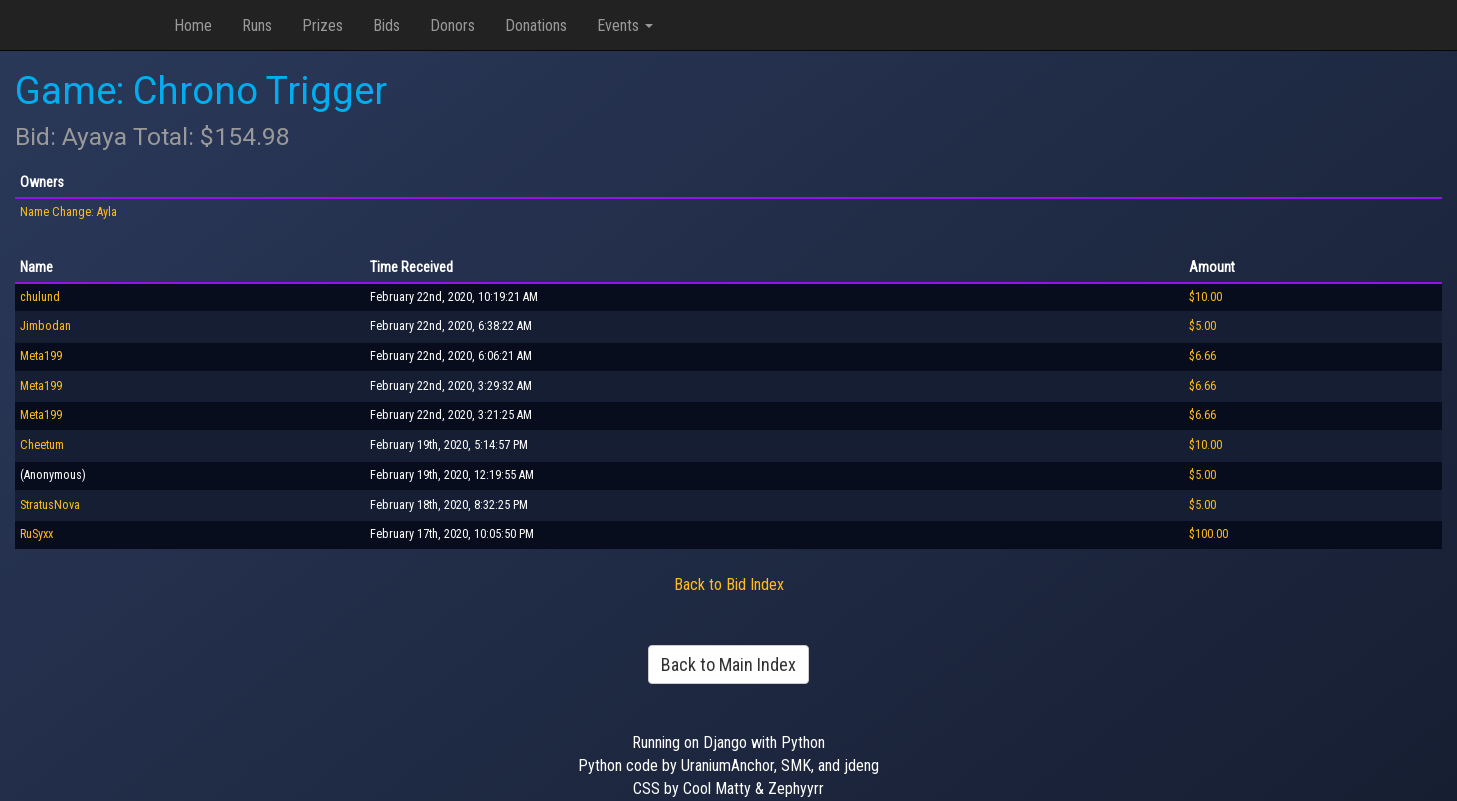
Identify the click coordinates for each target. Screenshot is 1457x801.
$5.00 (1202, 326)
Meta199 (41, 356)
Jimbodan (45, 326)
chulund (40, 297)
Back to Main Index (728, 664)
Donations (536, 25)
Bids (386, 25)
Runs (257, 25)
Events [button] (625, 25)
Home (193, 25)
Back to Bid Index (729, 584)
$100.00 (1208, 534)
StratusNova (50, 505)
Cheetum (42, 445)
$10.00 (1205, 297)
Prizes (322, 25)
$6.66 (1202, 356)
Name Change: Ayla (68, 212)
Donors (452, 25)
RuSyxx (36, 534)
